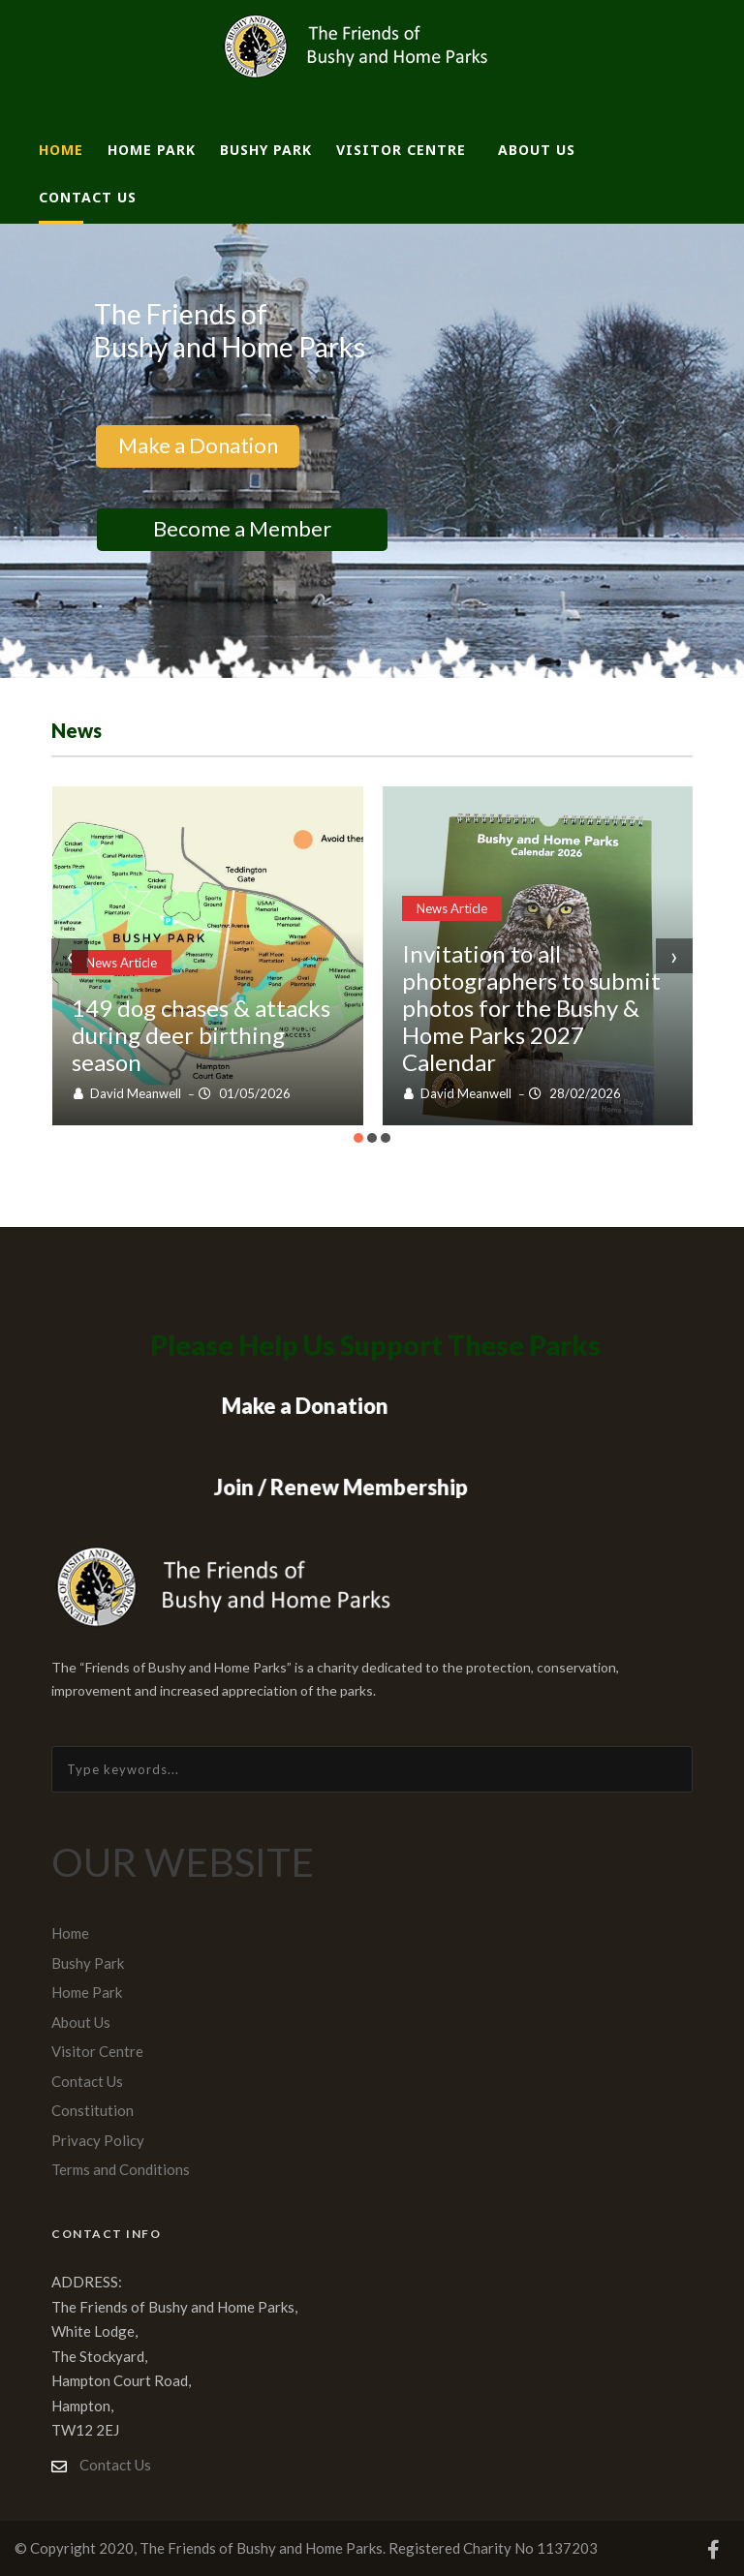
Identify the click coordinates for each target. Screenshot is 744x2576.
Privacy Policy (97, 2140)
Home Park (152, 149)
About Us (536, 149)
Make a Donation (197, 445)
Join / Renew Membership (342, 1487)
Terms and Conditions (120, 2169)
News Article (121, 962)
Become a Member (242, 528)
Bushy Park (266, 149)
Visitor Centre (401, 149)
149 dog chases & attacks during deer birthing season (201, 1035)
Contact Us (88, 197)
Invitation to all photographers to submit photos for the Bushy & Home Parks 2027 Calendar (531, 1007)
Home (61, 149)
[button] (358, 1138)
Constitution (92, 2110)
